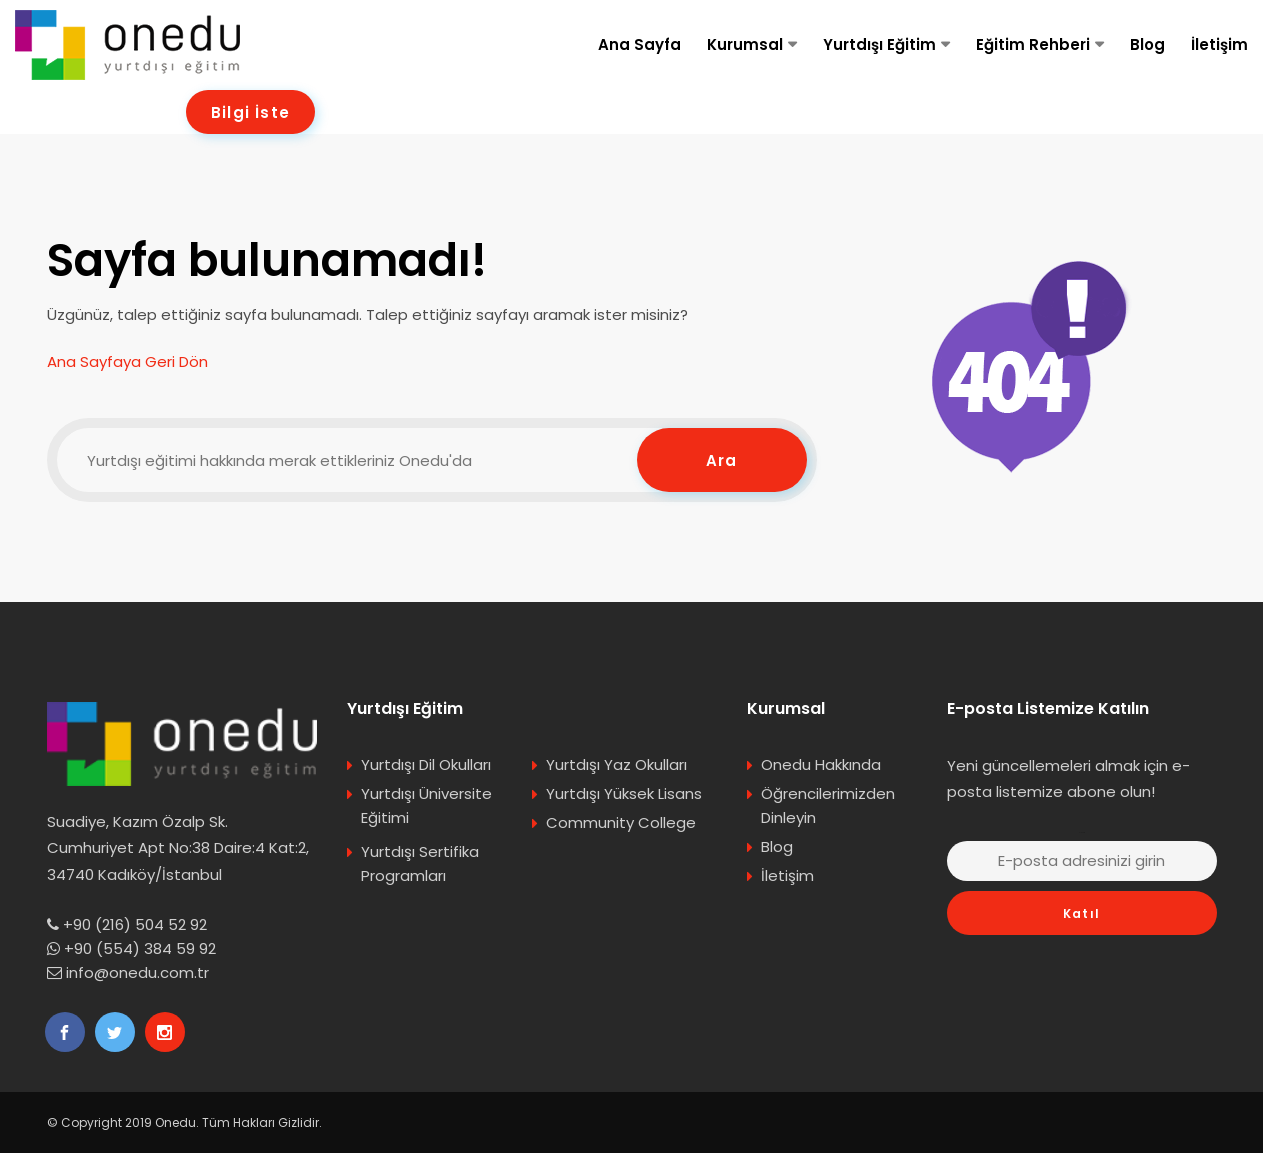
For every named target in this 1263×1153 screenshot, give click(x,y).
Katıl (1081, 913)
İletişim (1219, 44)
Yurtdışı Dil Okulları (426, 764)
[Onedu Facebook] (65, 1032)
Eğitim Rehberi (1033, 44)
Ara (722, 460)
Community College (621, 822)
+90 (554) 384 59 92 (140, 948)
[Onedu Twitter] (115, 1032)
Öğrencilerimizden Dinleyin (828, 805)
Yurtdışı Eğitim (879, 44)
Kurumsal (745, 44)
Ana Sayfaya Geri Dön (127, 361)
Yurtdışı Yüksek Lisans (624, 793)
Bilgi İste (250, 112)
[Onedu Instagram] (165, 1032)
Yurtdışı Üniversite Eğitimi (426, 805)
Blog (1147, 44)
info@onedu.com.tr (137, 972)
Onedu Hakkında (821, 764)
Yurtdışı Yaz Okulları (616, 764)
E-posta (1082, 832)
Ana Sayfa (639, 44)
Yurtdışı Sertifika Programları (420, 863)
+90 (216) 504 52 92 (135, 924)
